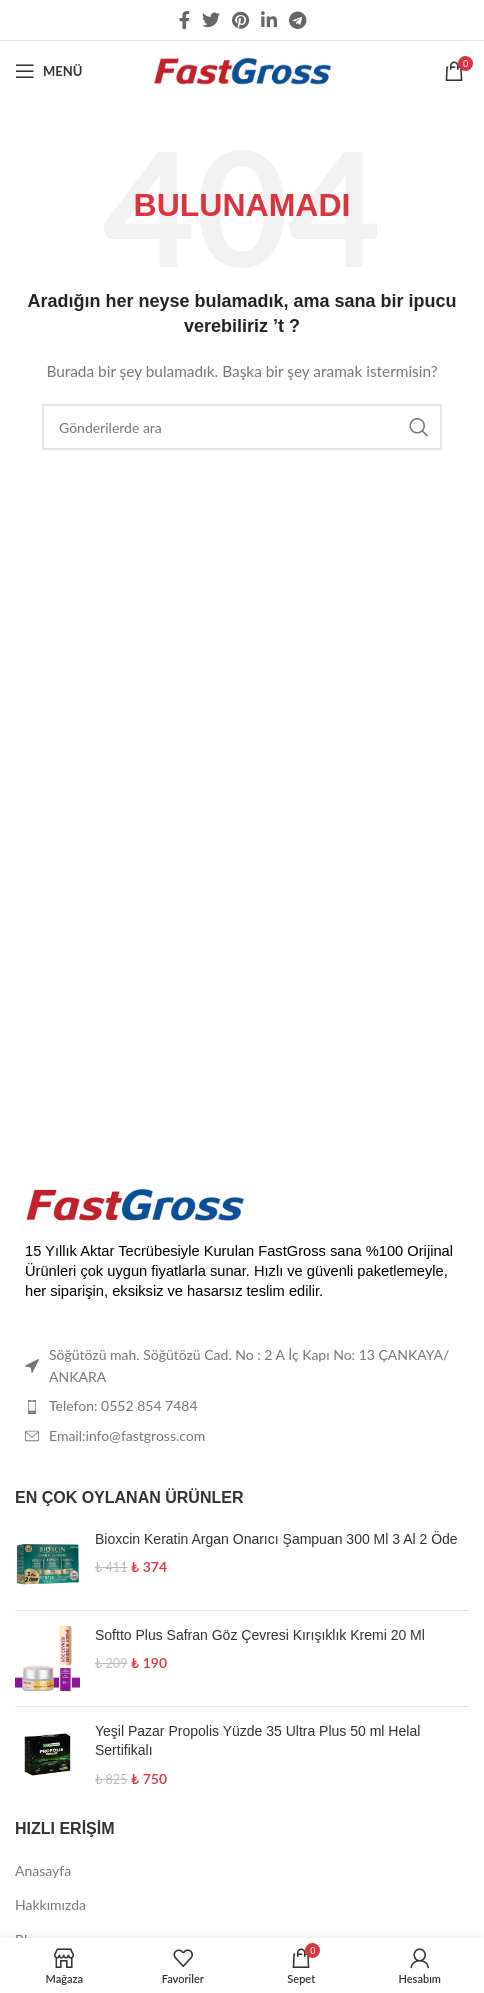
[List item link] (242, 1406)
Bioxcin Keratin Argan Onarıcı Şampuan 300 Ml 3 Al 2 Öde (276, 1539)
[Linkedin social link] (269, 20)
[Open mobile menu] (48, 71)
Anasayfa (43, 1870)
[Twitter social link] (211, 20)
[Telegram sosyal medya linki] (297, 20)
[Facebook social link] (184, 20)
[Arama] (242, 427)
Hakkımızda (50, 1904)
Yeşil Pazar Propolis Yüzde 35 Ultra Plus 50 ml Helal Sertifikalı (257, 1741)
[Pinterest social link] (240, 20)
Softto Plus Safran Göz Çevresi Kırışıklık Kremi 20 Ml (260, 1635)
